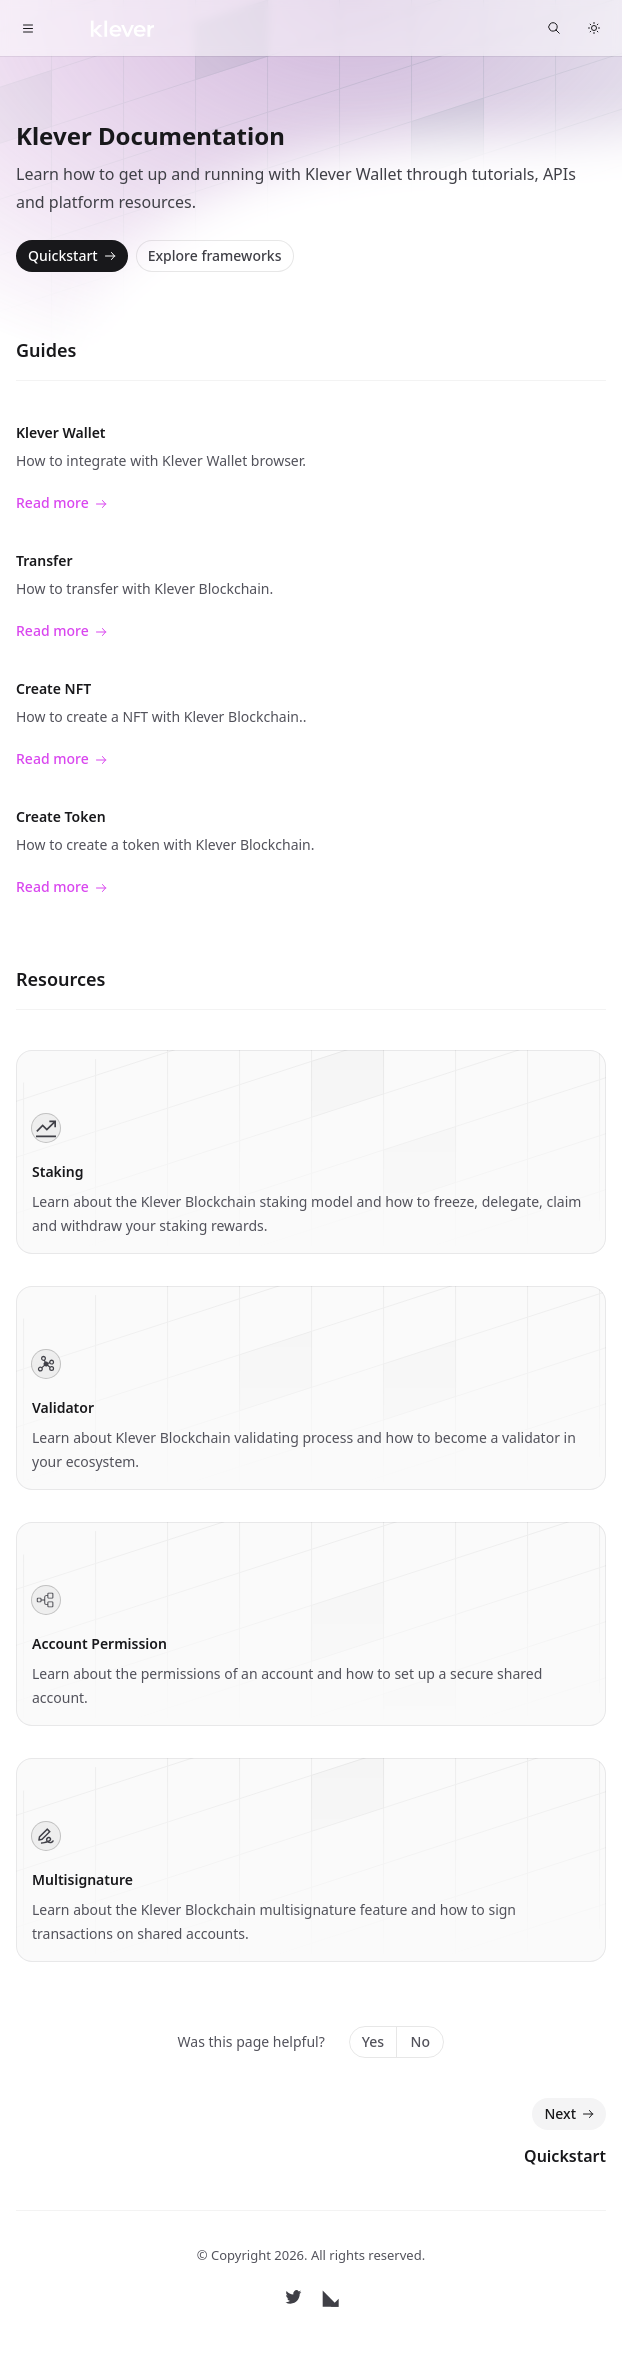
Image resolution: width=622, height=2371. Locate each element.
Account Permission (99, 1643)
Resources (60, 979)
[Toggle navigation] (28, 28)
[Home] (107, 28)
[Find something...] (554, 28)
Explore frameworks (215, 255)
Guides (46, 350)
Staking (57, 1171)
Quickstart (74, 256)
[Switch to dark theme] (594, 28)
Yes (373, 2041)
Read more (61, 503)
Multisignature (82, 1879)
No (420, 2041)
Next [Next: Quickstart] (571, 2114)
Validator (63, 1407)
